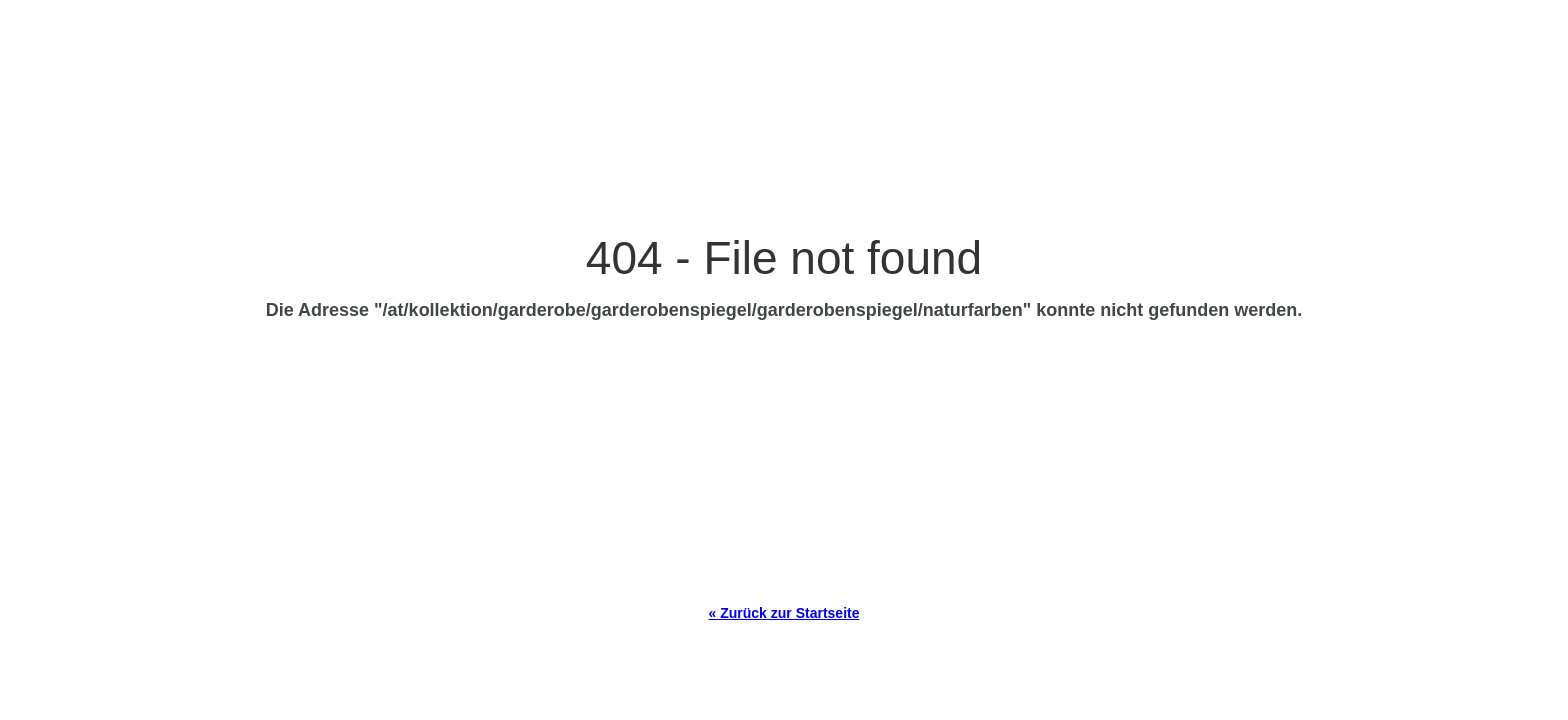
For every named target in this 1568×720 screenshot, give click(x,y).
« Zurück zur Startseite (784, 613)
